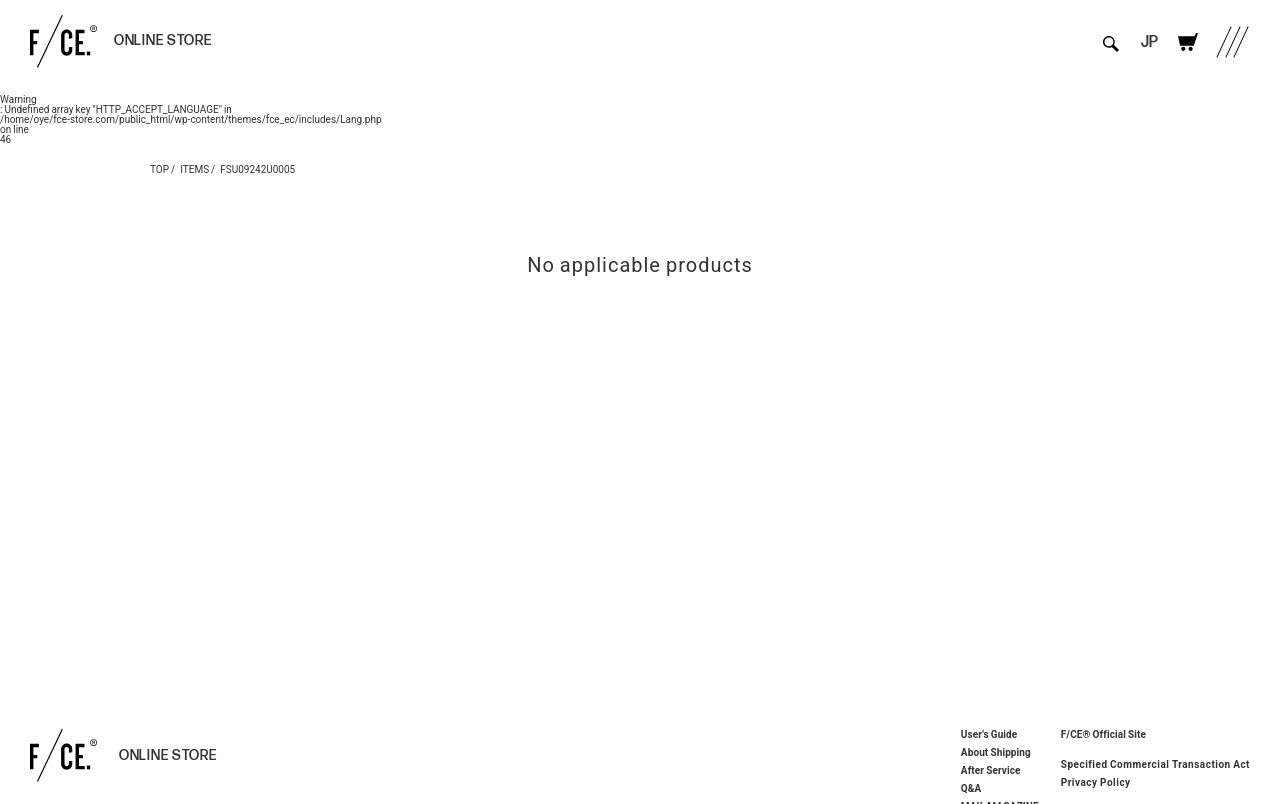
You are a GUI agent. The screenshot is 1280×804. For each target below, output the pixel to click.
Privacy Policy (1096, 782)
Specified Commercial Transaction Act (1155, 764)
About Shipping (996, 752)
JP (1149, 42)
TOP (159, 168)
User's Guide (989, 734)
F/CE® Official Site (1103, 733)
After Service (991, 770)
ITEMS (194, 168)
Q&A (971, 788)
